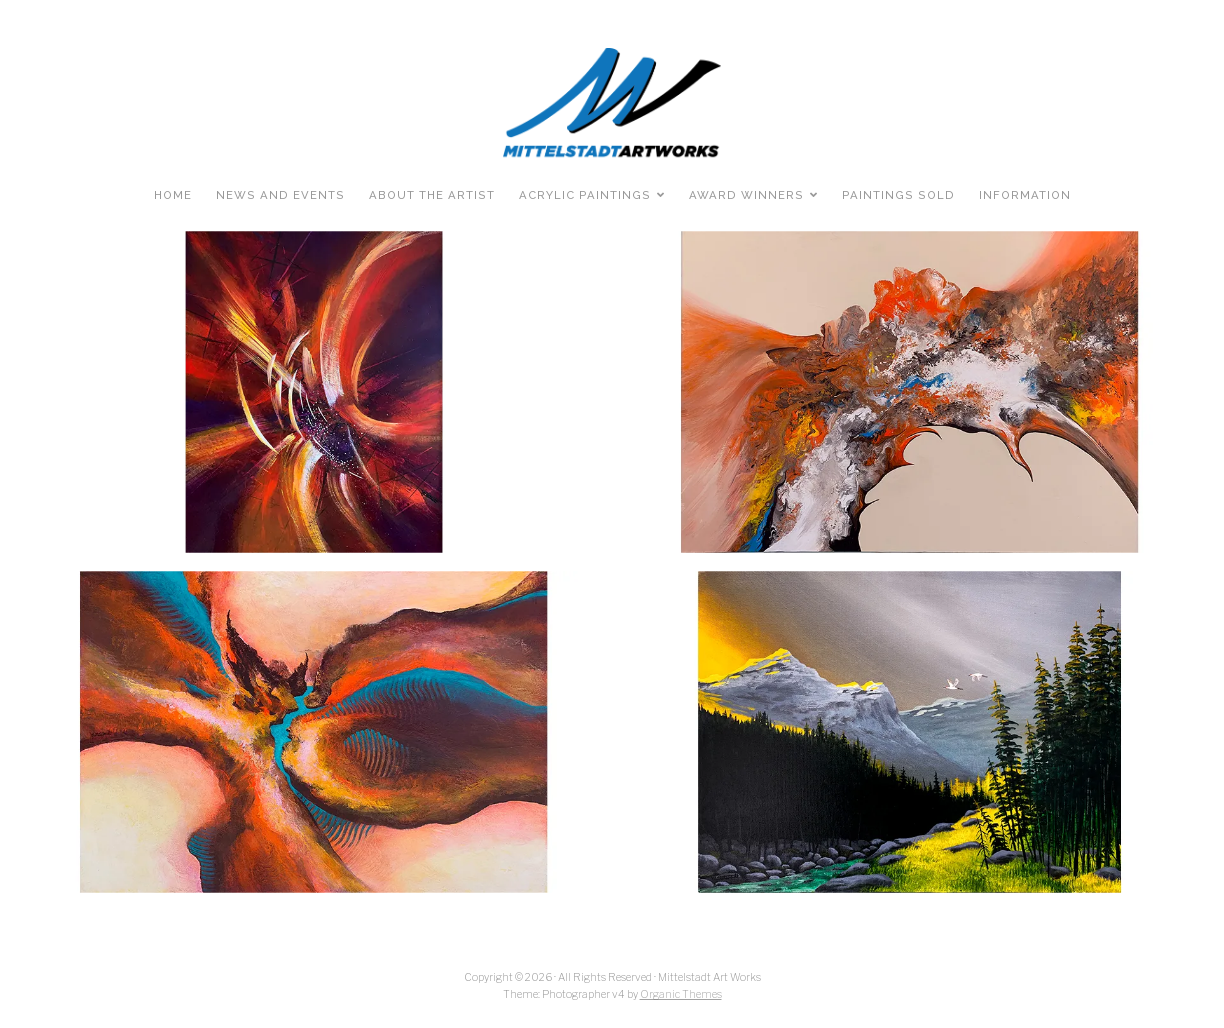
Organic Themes (681, 994)
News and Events (280, 195)
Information (1025, 195)
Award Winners (746, 195)
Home (173, 195)
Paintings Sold (898, 195)
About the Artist (432, 195)
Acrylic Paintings (585, 195)
